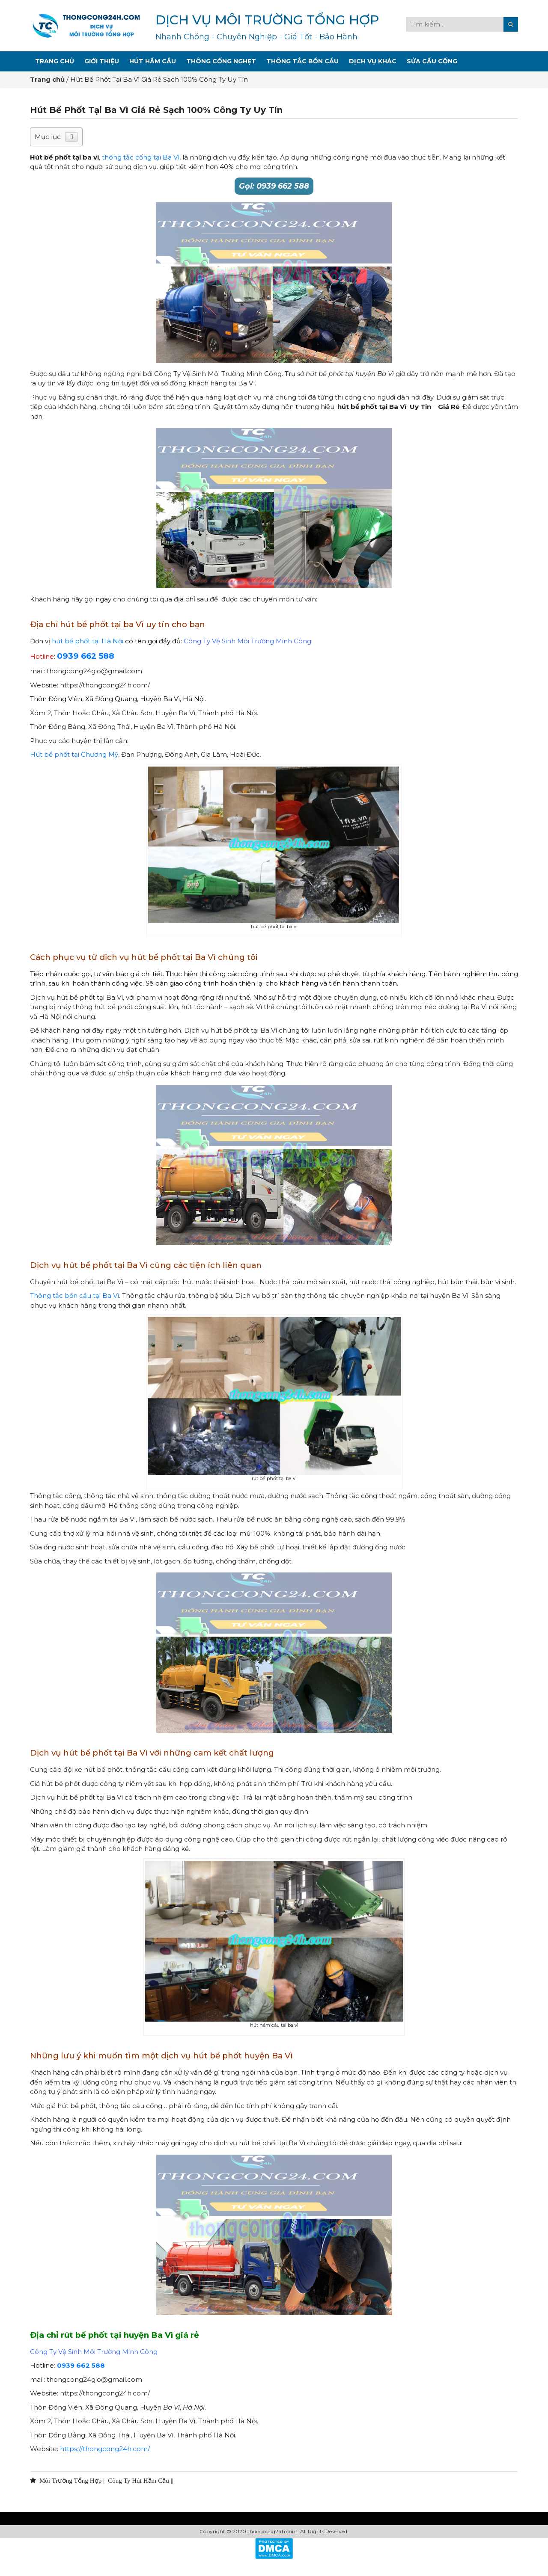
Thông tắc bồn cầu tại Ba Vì (74, 1295)
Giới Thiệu (101, 61)
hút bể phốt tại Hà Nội (87, 641)
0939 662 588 (85, 656)
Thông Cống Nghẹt (221, 61)
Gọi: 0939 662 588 (274, 186)
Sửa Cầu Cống (432, 61)
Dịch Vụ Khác (372, 61)
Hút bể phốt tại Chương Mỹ (74, 754)
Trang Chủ (54, 61)
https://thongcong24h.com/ (105, 2449)
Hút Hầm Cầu (152, 61)
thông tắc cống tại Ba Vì (140, 157)
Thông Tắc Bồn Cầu (302, 61)
